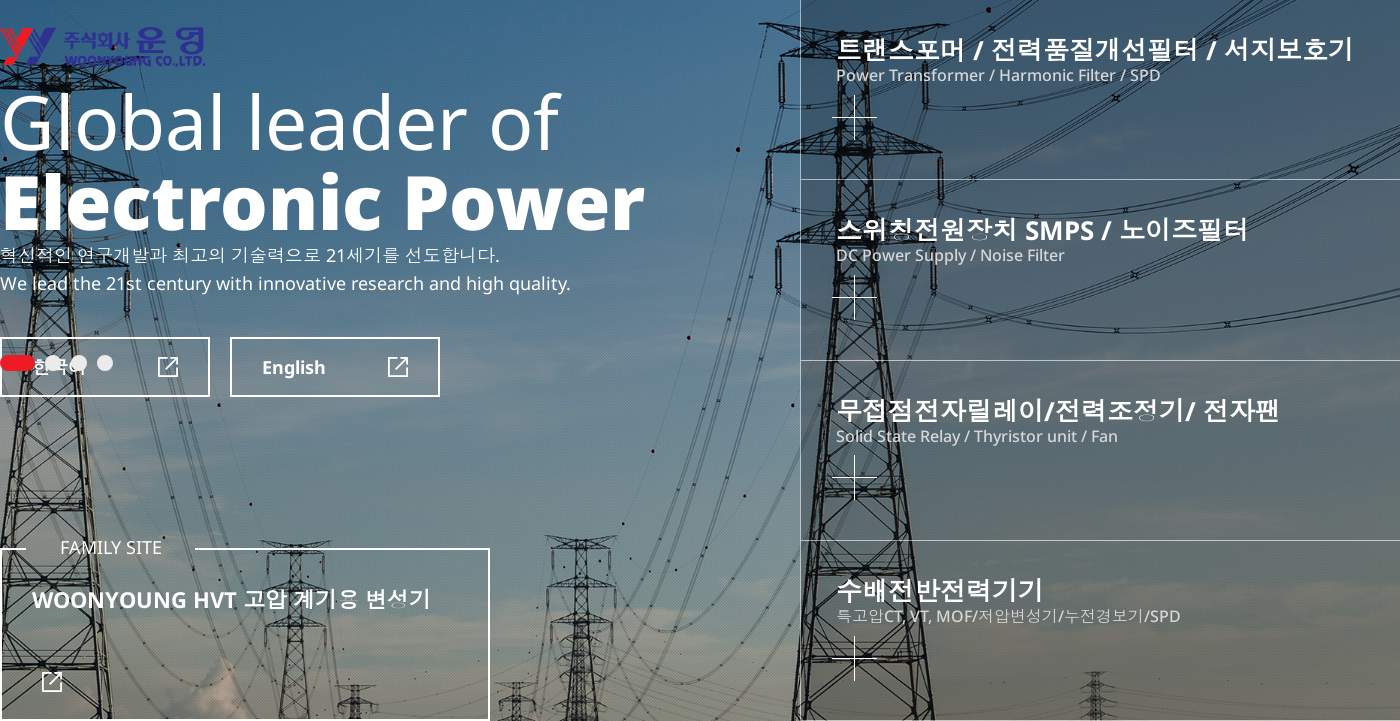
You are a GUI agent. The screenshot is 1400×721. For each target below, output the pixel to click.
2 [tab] (53, 363)
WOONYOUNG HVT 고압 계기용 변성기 (231, 638)
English (335, 367)
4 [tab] (105, 363)
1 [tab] (17, 363)
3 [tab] (79, 363)
